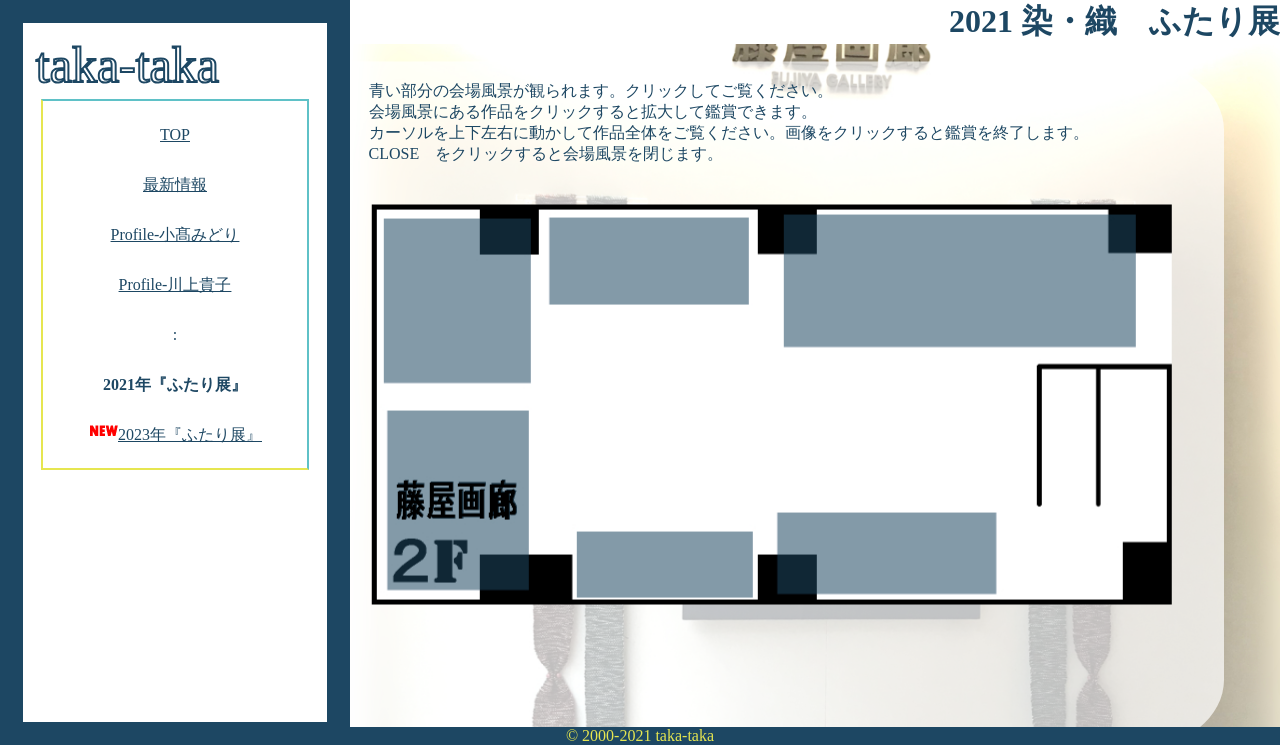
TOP (175, 134)
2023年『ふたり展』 (190, 434)
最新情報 (175, 184)
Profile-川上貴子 (175, 284)
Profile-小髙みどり (175, 234)
